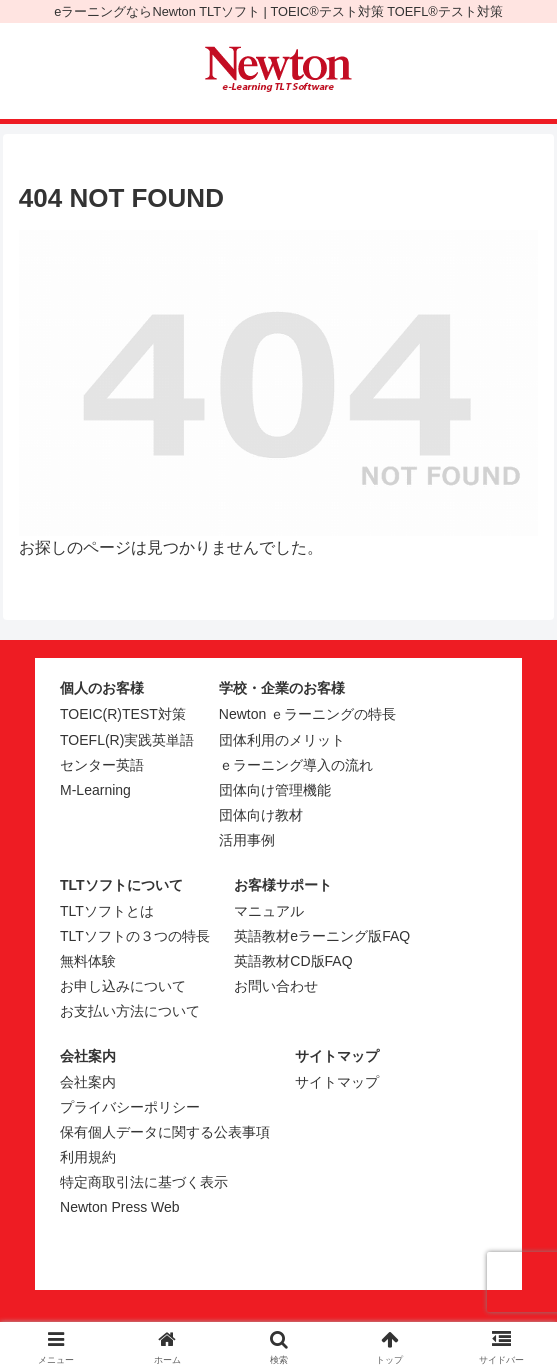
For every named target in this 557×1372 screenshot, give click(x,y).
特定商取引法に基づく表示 (144, 1182)
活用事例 (247, 840)
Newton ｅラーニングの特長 (307, 714)
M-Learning (95, 790)
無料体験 (88, 961)
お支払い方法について (130, 1011)
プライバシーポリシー (130, 1107)
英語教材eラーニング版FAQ (322, 936)
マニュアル (269, 911)
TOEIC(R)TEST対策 (123, 714)
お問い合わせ (276, 986)
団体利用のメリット (282, 740)
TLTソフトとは (107, 911)
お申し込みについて (123, 986)
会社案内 (88, 1082)
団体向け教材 (261, 815)
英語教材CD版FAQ (293, 961)
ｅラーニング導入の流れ (296, 765)
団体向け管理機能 (275, 790)
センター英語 (102, 765)
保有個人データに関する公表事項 (165, 1132)
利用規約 (88, 1157)
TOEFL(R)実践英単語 (127, 740)
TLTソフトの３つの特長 (135, 936)
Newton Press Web (120, 1207)
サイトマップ (337, 1082)
